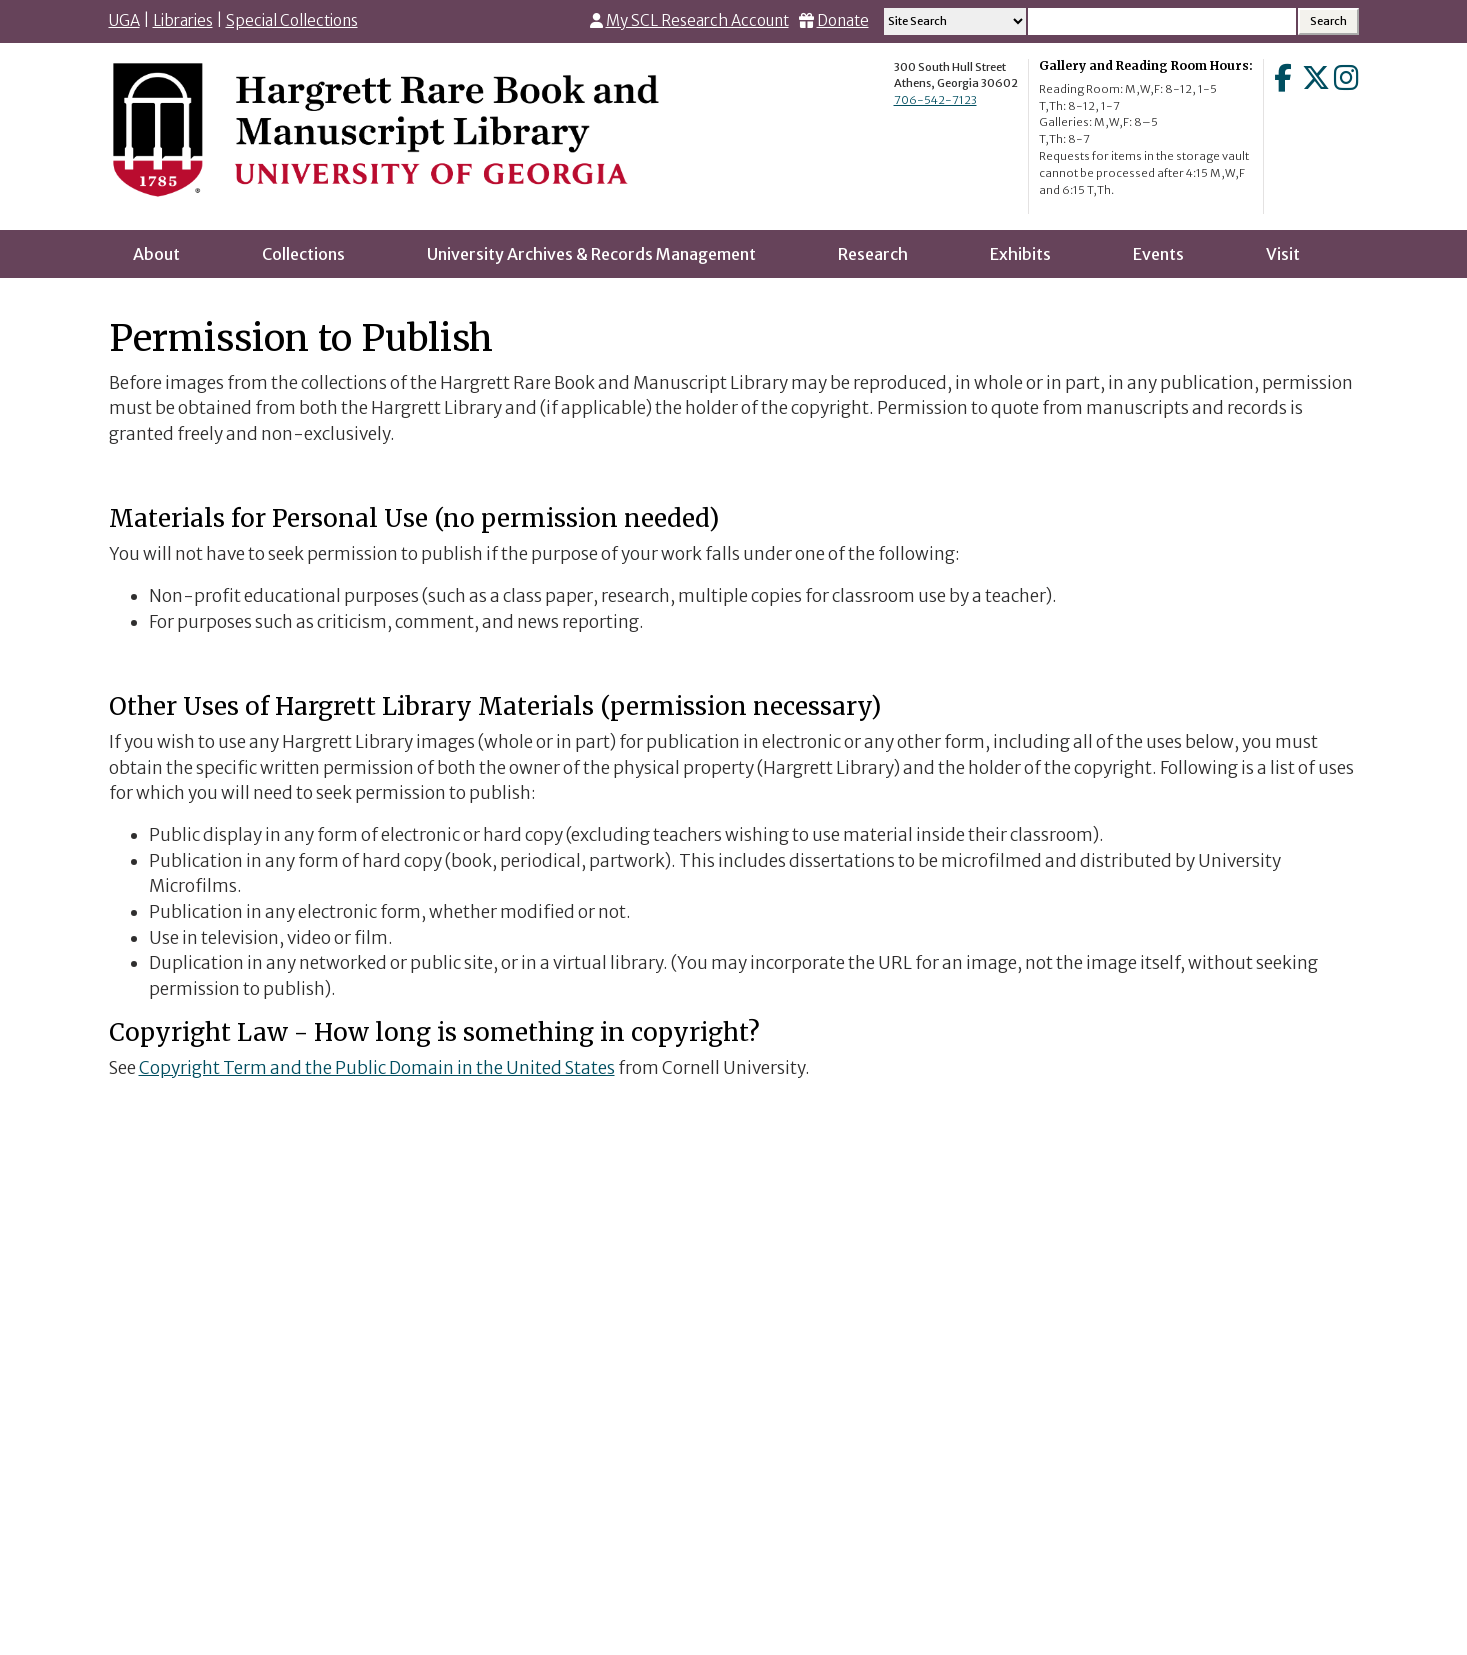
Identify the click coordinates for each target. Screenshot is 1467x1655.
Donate (843, 20)
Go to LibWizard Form (734, 1340)
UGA (124, 20)
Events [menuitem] (1158, 254)
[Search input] (1162, 21)
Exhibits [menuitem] (1020, 254)
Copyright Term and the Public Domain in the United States (377, 1068)
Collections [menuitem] (303, 254)
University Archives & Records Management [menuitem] (591, 254)
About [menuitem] (156, 254)
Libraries (183, 20)
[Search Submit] (1328, 21)
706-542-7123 (935, 100)
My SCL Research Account (697, 20)
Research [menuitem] (873, 254)
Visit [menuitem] (1283, 254)
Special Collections (292, 20)
